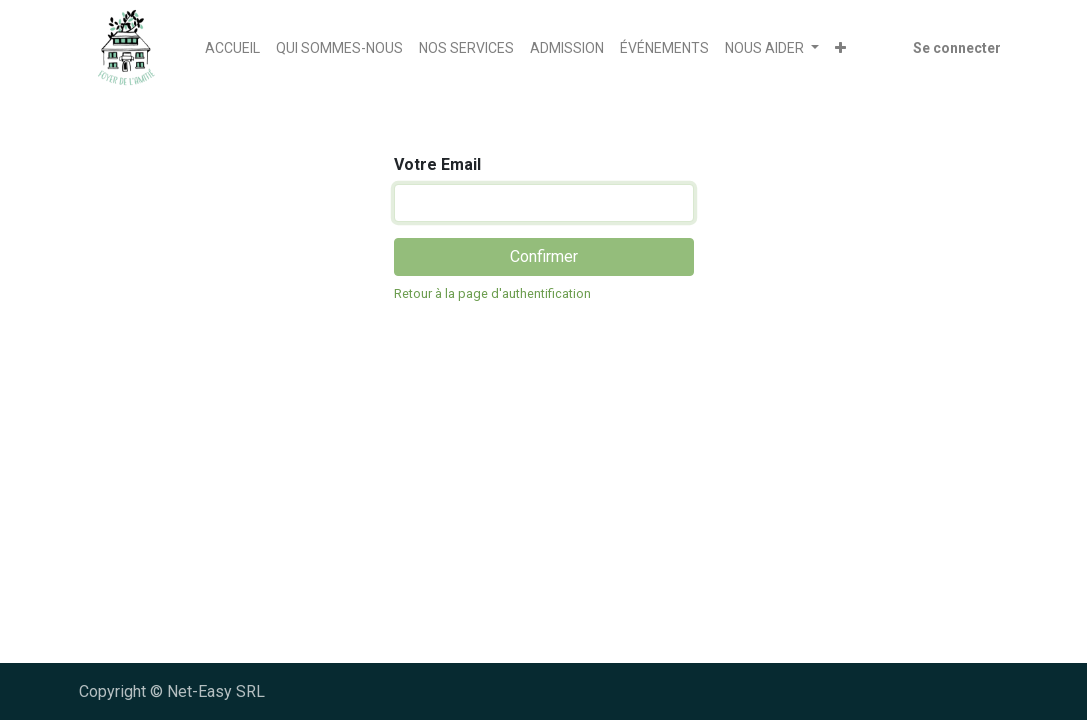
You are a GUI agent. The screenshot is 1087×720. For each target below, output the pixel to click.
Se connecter (957, 48)
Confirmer (544, 256)
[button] (840, 48)
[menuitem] (232, 48)
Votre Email (437, 164)
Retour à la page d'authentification (492, 293)
